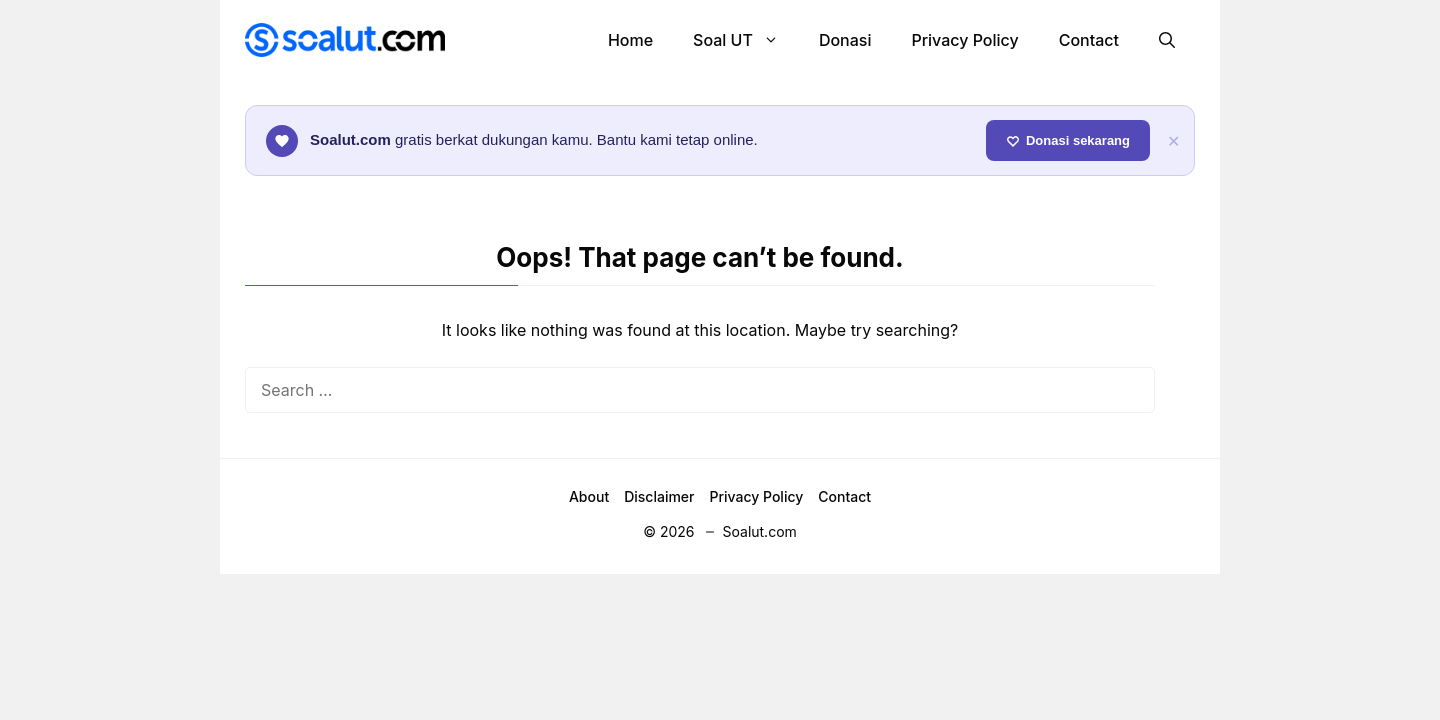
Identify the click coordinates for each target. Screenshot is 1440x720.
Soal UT (746, 40)
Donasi (845, 40)
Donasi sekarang (1068, 140)
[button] (1167, 40)
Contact (1089, 40)
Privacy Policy (964, 40)
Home (630, 40)
